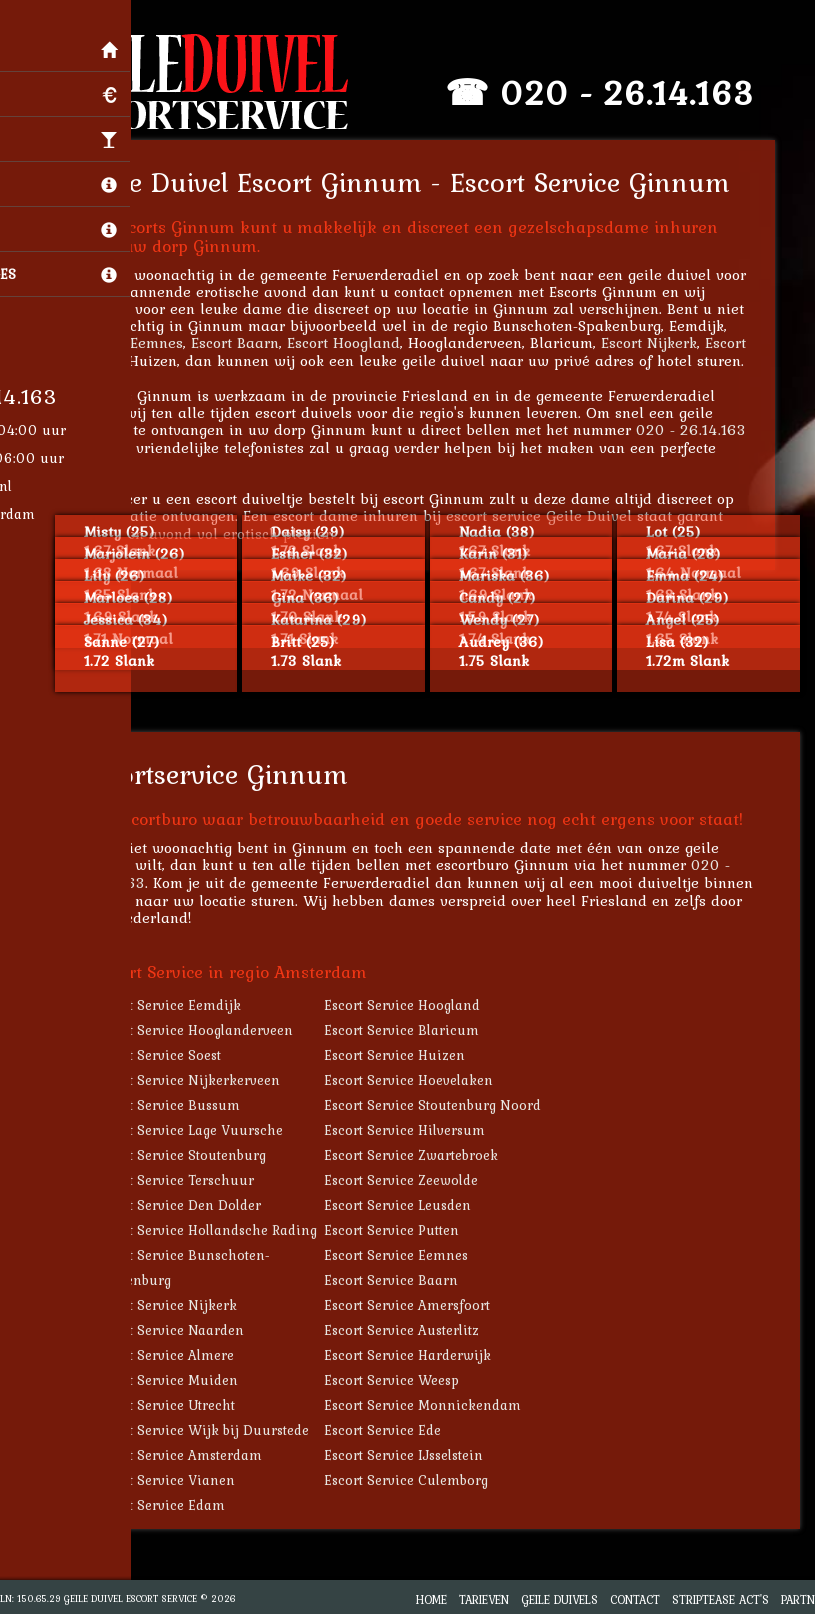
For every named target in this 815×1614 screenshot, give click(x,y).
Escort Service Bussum (182, 1105)
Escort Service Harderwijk (422, 1355)
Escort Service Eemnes (411, 1255)
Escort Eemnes (148, 342)
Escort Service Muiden (181, 1380)
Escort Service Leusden (412, 1205)
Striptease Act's (720, 1599)
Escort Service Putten (406, 1230)
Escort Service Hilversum (419, 1130)
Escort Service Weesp (406, 1380)
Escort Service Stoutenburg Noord (447, 1105)
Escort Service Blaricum (416, 1030)
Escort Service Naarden (184, 1330)
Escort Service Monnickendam (437, 1405)
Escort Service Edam (174, 1505)
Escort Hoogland (358, 342)
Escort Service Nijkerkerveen (202, 1080)
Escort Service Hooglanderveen (208, 1030)
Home (431, 1599)
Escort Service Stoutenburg (195, 1155)
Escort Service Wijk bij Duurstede (216, 1430)
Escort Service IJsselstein (418, 1455)
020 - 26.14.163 (642, 92)
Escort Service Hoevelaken (423, 1080)
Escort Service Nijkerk (180, 1305)
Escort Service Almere (179, 1355)
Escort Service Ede (397, 1430)
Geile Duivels (559, 1599)
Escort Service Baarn (406, 1280)
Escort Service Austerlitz (416, 1330)
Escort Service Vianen (179, 1480)
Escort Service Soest (172, 1055)
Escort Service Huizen (409, 1055)
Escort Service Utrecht (179, 1405)
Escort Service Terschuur (189, 1180)
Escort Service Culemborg (421, 1480)
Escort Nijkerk (664, 342)
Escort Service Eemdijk (182, 1005)
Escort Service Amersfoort (422, 1305)
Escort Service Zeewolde (416, 1180)
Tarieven (484, 1599)
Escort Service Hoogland (417, 1005)
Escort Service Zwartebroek (426, 1155)
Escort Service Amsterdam (193, 1455)
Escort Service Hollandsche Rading (220, 1230)
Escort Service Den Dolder (192, 1205)
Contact (635, 1599)
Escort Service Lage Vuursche (203, 1130)
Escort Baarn (250, 342)
